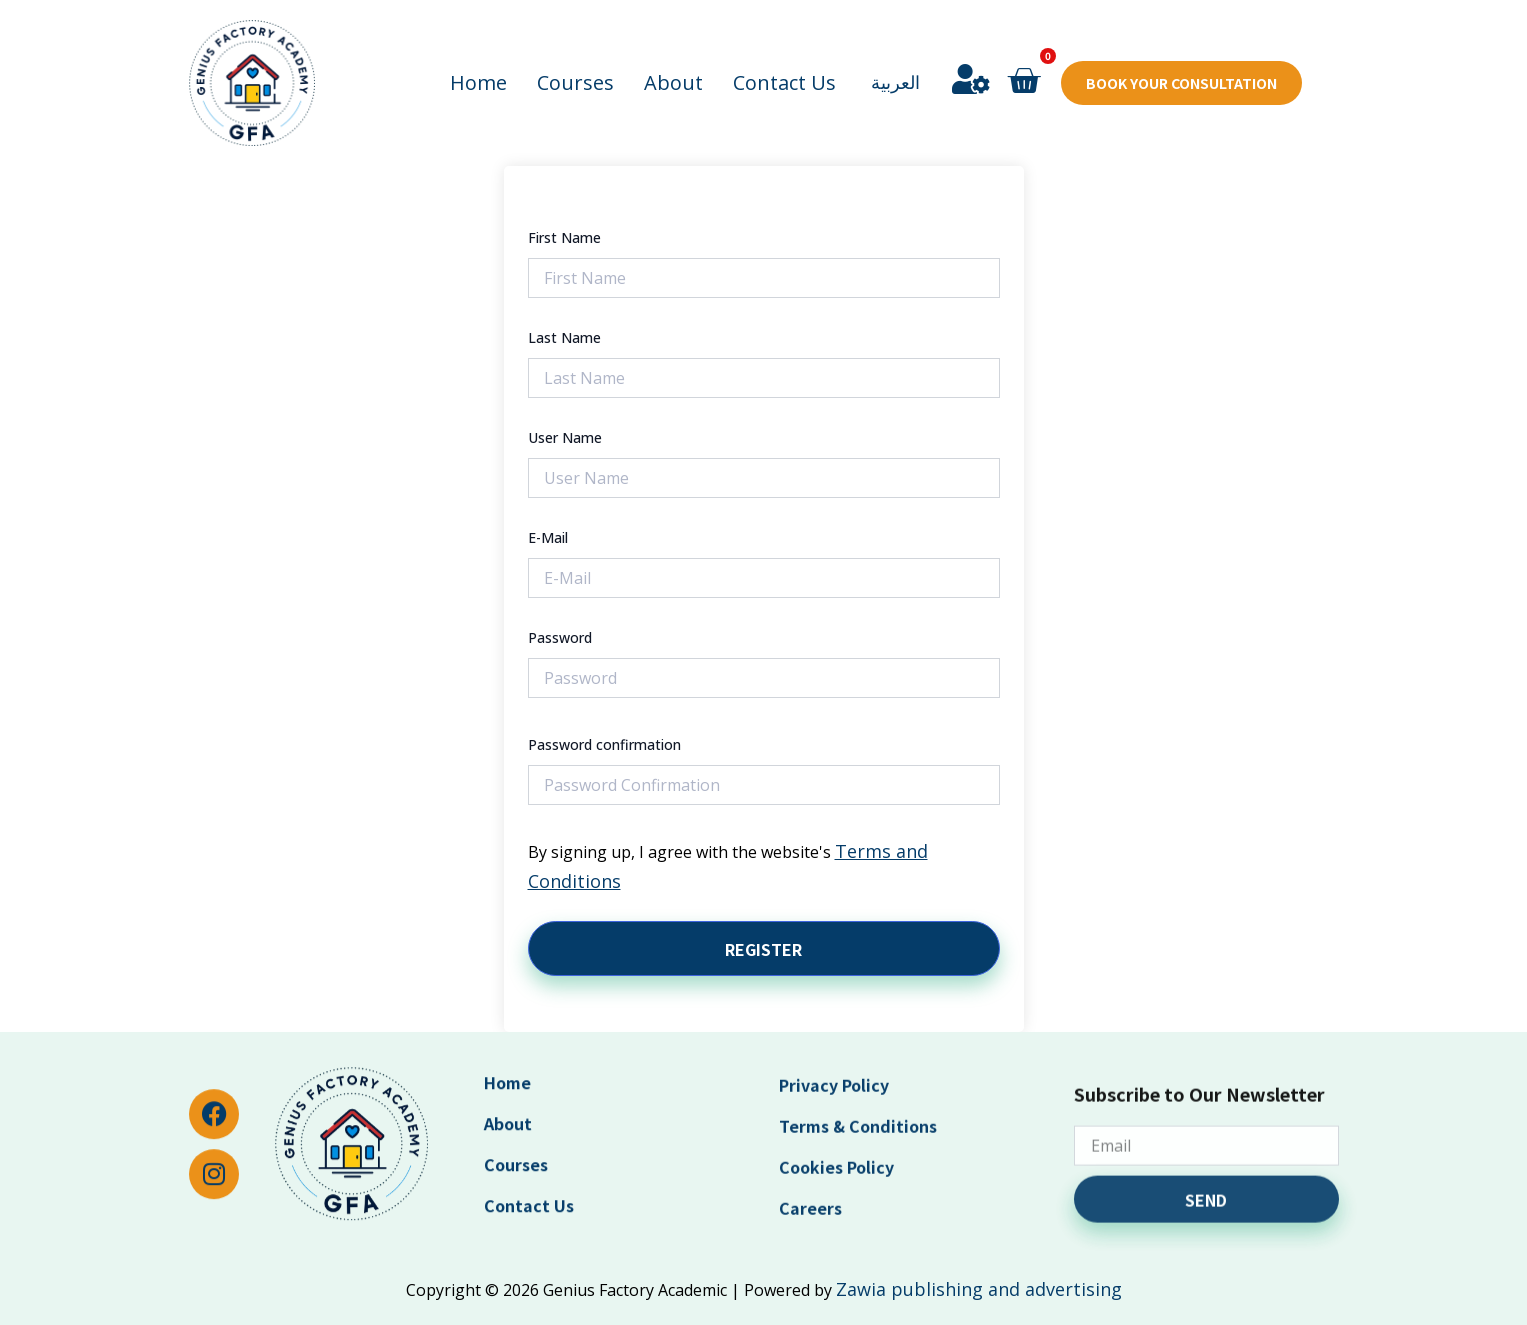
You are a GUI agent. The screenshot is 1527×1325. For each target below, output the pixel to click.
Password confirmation (604, 744)
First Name (564, 237)
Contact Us (784, 58)
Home (478, 58)
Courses (575, 58)
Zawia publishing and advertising (979, 1289)
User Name (565, 437)
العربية (895, 58)
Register (763, 949)
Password (560, 637)
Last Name (564, 337)
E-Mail (548, 537)
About (673, 58)
